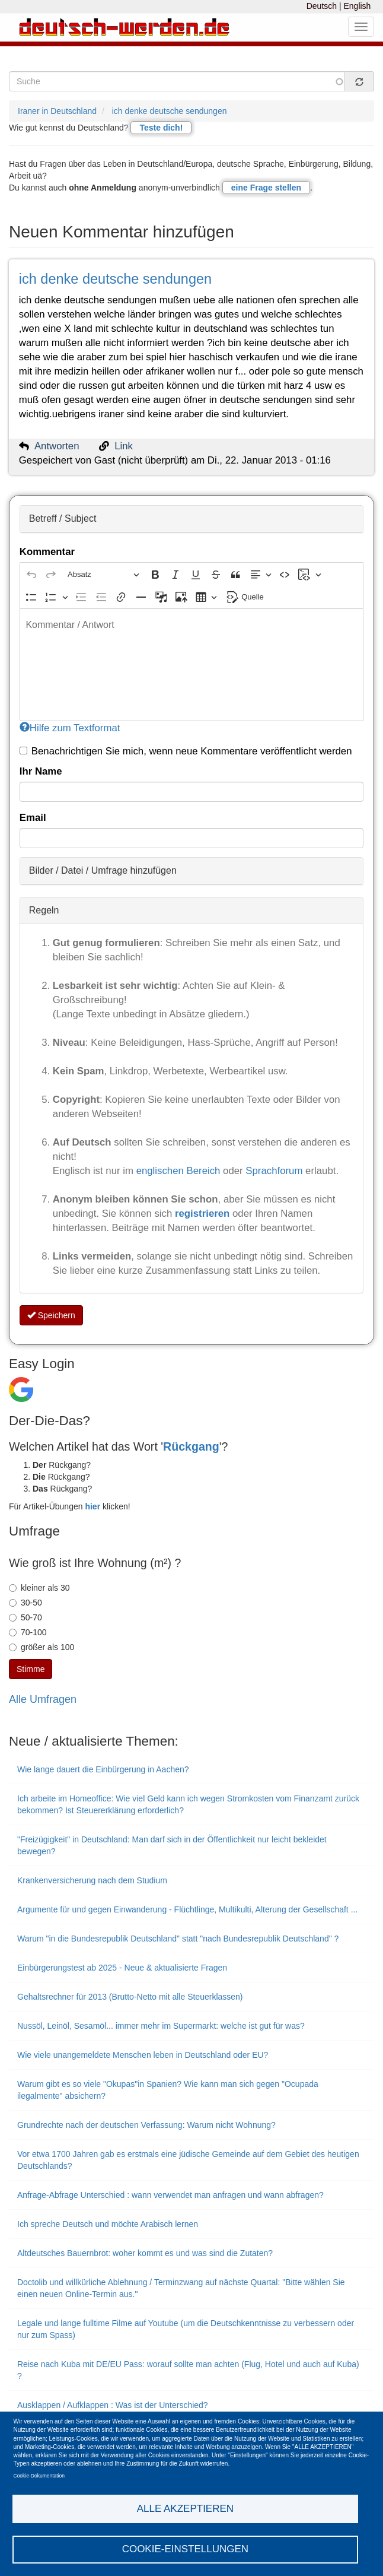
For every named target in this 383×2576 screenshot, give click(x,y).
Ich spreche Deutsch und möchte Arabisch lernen (107, 2224)
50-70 (25, 1617)
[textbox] (191, 664)
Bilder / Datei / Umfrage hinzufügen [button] (103, 870)
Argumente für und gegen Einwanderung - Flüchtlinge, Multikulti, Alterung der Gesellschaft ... (187, 1909)
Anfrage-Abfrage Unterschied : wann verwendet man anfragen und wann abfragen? (170, 2195)
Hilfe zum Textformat (70, 728)
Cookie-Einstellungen (185, 2549)
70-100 (28, 1632)
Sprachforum (275, 1170)
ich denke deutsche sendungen (169, 111)
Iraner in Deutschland (57, 111)
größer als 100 (41, 1647)
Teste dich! (161, 127)
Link (123, 446)
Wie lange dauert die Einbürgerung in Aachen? (103, 1769)
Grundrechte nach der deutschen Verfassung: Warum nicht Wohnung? (146, 2125)
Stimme (30, 1669)
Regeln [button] (44, 910)
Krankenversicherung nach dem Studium (92, 1880)
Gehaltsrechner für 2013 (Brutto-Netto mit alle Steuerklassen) (130, 1996)
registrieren (203, 1213)
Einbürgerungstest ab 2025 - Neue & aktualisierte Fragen (122, 1967)
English (357, 6)
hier (92, 1506)
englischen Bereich (178, 1170)
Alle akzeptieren (185, 2508)
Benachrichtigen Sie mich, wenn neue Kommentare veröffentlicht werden (186, 751)
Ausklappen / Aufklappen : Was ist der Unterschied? (112, 2405)
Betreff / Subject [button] (63, 518)
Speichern (51, 1315)
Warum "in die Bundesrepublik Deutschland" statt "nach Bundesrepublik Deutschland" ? (178, 1938)
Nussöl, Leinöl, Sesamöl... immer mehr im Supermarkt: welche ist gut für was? (161, 2026)
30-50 (25, 1602)
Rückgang (191, 1446)
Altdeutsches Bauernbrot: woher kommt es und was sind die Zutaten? (145, 2253)
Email (33, 817)
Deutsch (322, 6)
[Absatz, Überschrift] (103, 574)
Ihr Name (41, 771)
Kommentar (47, 551)
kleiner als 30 (39, 1587)
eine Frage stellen (266, 187)
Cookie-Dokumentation (39, 2475)
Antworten (56, 446)
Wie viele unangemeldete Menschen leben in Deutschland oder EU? (142, 2055)
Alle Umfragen (42, 1699)
